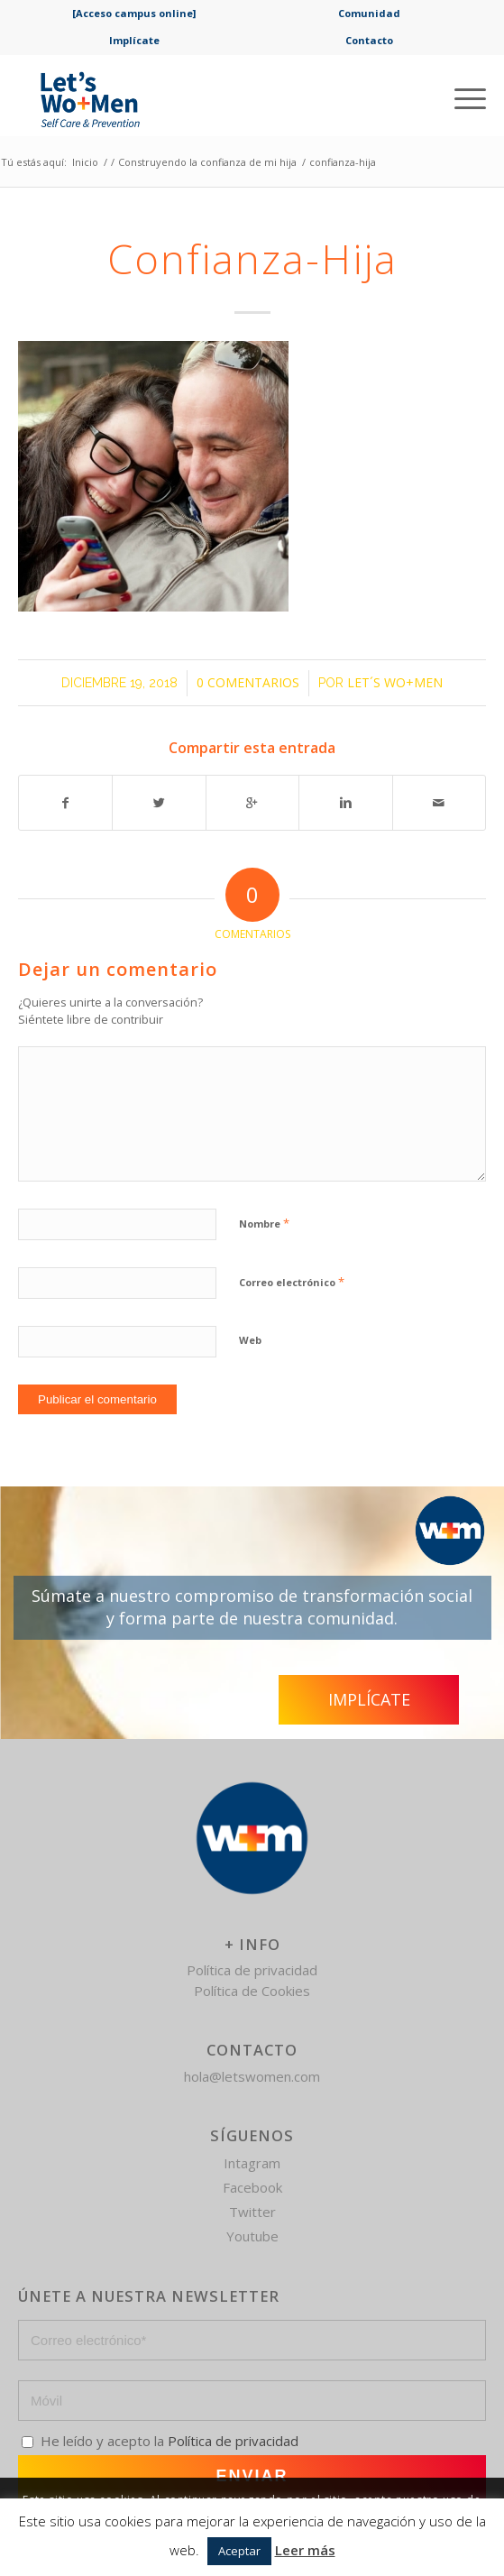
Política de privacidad (252, 1970)
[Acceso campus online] (134, 13)
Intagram (252, 2163)
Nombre (264, 1223)
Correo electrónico (291, 1282)
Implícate (134, 40)
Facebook (252, 2187)
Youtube (252, 2236)
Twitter (252, 2212)
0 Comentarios (248, 682)
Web (250, 1340)
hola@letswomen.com (252, 2076)
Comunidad (369, 13)
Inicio (85, 162)
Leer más (305, 2550)
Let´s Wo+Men (395, 682)
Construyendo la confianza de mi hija (207, 162)
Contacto (369, 40)
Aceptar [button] (239, 2551)
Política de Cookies (252, 1991)
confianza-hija (252, 258)
